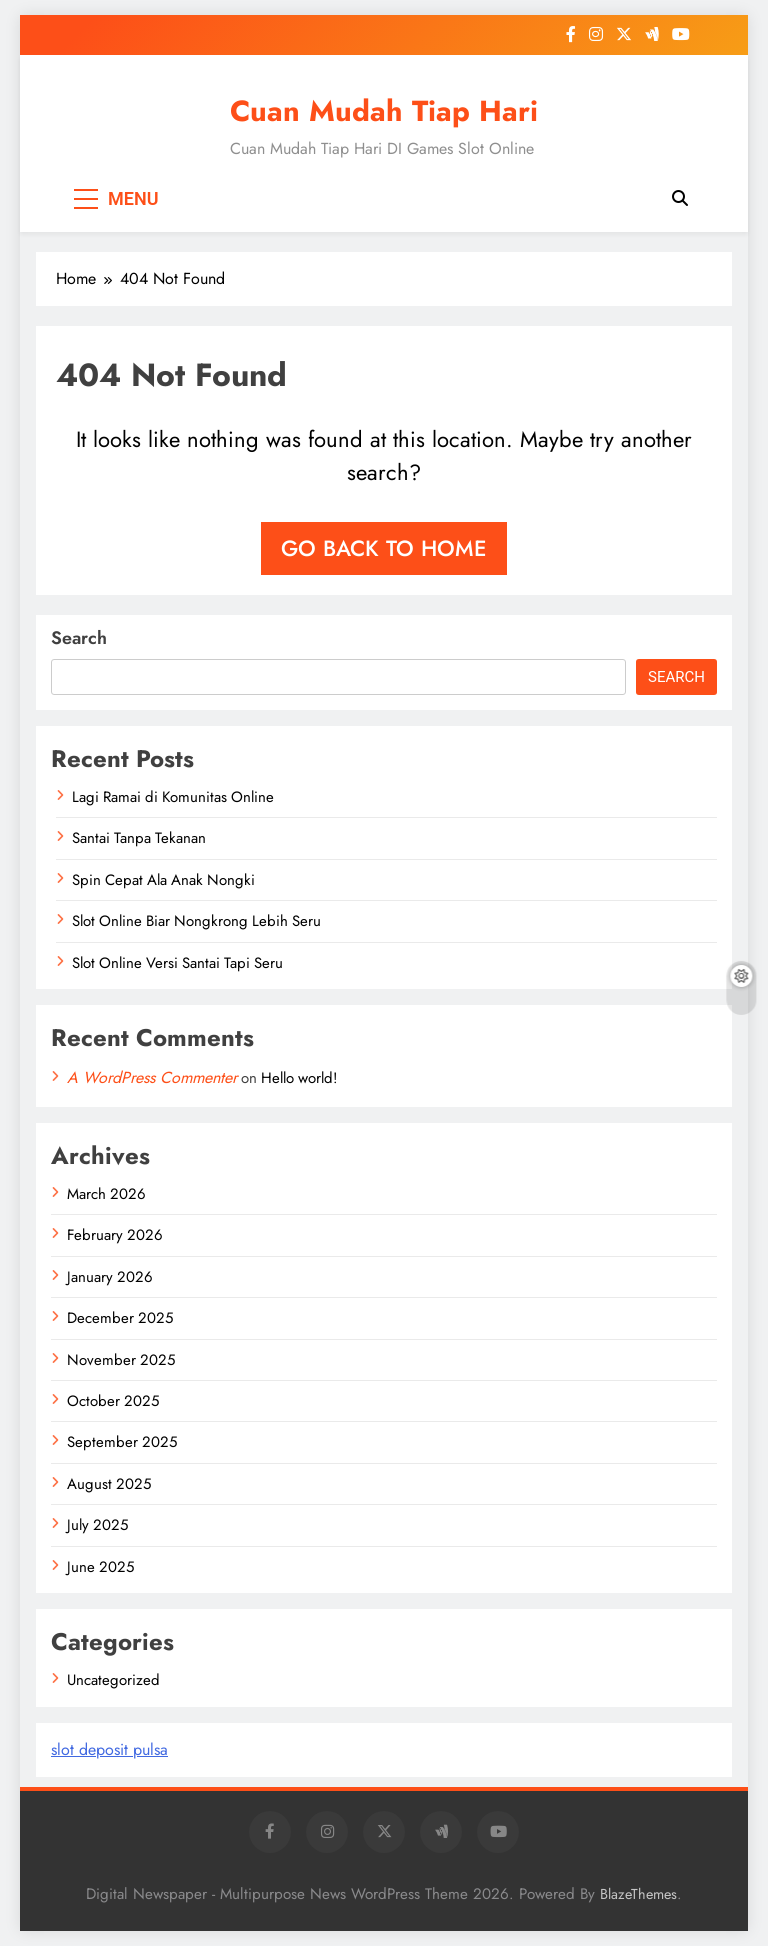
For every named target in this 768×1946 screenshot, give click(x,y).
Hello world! (299, 1078)
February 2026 (115, 1235)
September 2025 (122, 1442)
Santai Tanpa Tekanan (139, 838)
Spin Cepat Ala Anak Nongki (163, 880)
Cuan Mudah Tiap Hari (384, 111)
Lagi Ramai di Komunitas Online (173, 797)
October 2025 (113, 1401)
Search (79, 638)
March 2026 (106, 1194)
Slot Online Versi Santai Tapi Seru (177, 963)
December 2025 (120, 1318)
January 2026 (110, 1277)
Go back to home (384, 548)
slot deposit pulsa (109, 1749)
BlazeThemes (638, 1894)
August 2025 (109, 1484)
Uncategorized (113, 1680)
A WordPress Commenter (152, 1077)
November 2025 (121, 1360)
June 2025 (100, 1567)
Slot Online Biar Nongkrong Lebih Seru (196, 921)
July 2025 (97, 1525)
